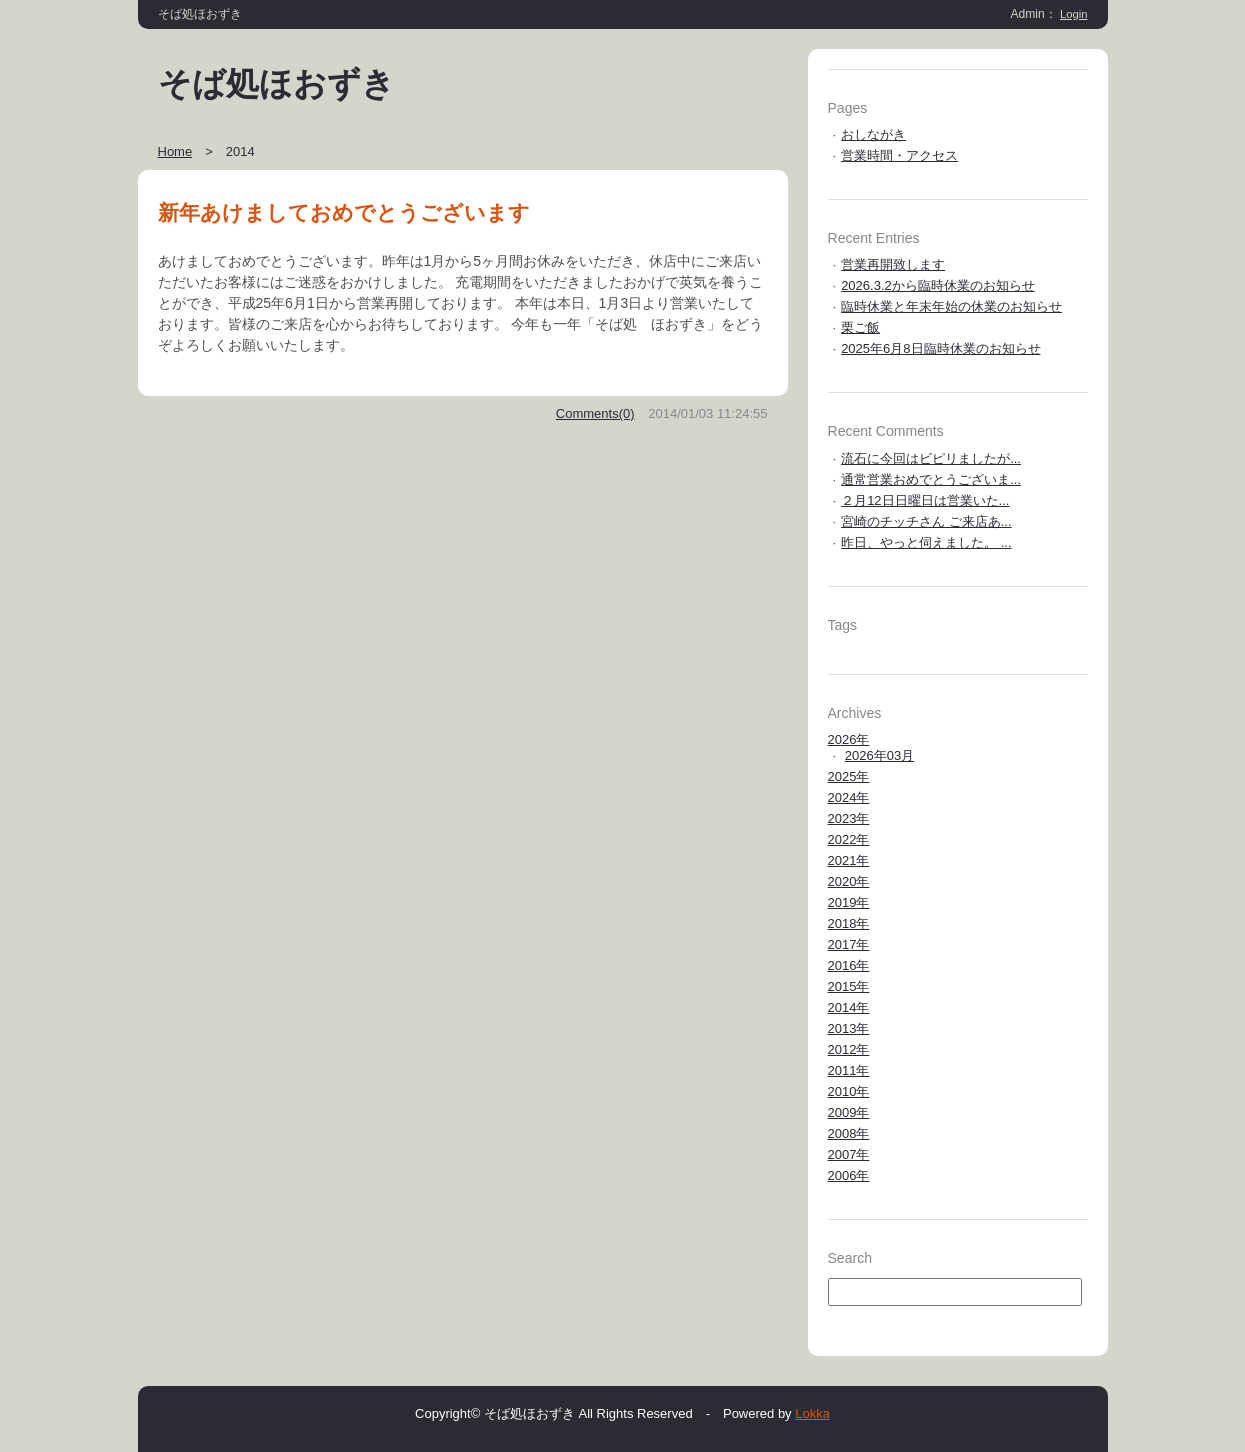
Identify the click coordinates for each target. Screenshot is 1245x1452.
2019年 (849, 902)
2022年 (849, 839)
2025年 (849, 776)
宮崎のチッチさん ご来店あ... (926, 521)
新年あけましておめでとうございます (344, 212)
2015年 (849, 986)
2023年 (849, 818)
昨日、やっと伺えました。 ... (926, 542)
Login (1074, 14)
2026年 (849, 739)
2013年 (849, 1028)
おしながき (873, 134)
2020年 (849, 881)
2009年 (849, 1112)
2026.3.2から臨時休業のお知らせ (938, 285)
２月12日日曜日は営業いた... (925, 500)
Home (175, 151)
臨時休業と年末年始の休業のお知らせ (951, 306)
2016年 (849, 965)
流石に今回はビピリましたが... (931, 458)
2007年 (849, 1154)
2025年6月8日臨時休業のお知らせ (940, 348)
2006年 (849, 1175)
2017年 (849, 944)
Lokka (812, 1413)
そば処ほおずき (276, 84)
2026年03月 (879, 755)
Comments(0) (595, 413)
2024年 (849, 797)
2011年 (849, 1070)
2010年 (849, 1091)
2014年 (849, 1007)
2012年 (849, 1049)
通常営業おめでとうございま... (931, 479)
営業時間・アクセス (899, 155)
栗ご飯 (860, 327)
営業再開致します (893, 264)
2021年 (849, 860)
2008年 (849, 1133)
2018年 (849, 923)
